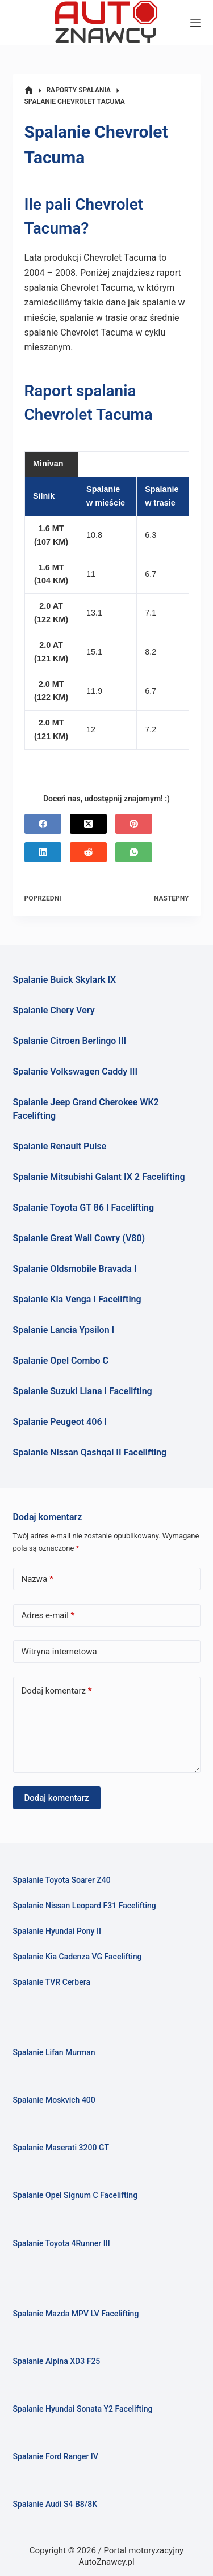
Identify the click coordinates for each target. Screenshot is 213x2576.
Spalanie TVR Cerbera (52, 1982)
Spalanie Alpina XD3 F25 (57, 2361)
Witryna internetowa (59, 1651)
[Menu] (195, 23)
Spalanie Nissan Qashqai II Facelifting (90, 1452)
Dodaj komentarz (57, 1691)
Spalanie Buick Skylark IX (64, 979)
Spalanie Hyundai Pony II (57, 1931)
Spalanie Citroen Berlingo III (70, 1041)
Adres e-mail (48, 1616)
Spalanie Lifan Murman (54, 2052)
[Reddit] (88, 852)
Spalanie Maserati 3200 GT (61, 2147)
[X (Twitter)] (88, 824)
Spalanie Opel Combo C (60, 1360)
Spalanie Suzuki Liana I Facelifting (82, 1391)
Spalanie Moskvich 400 (54, 2099)
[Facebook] (42, 824)
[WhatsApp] (133, 852)
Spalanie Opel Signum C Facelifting (75, 2195)
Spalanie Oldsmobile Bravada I (75, 1268)
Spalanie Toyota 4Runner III (61, 2243)
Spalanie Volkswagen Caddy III (75, 1071)
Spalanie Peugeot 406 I (60, 1421)
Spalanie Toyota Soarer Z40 (62, 1880)
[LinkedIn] (42, 852)
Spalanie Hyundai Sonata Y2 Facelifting (83, 2408)
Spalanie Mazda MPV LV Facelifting (76, 2313)
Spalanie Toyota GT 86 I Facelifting (83, 1207)
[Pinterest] (133, 824)
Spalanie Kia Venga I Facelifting (77, 1299)
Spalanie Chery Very (54, 1010)
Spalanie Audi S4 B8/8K (55, 2504)
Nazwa (37, 1579)
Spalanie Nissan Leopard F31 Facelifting (84, 1905)
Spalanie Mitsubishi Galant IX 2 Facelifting (99, 1177)
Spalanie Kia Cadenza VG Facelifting (77, 1956)
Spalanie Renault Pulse (60, 1146)
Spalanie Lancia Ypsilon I (64, 1330)
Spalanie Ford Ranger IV (55, 2456)
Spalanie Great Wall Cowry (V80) (79, 1238)
